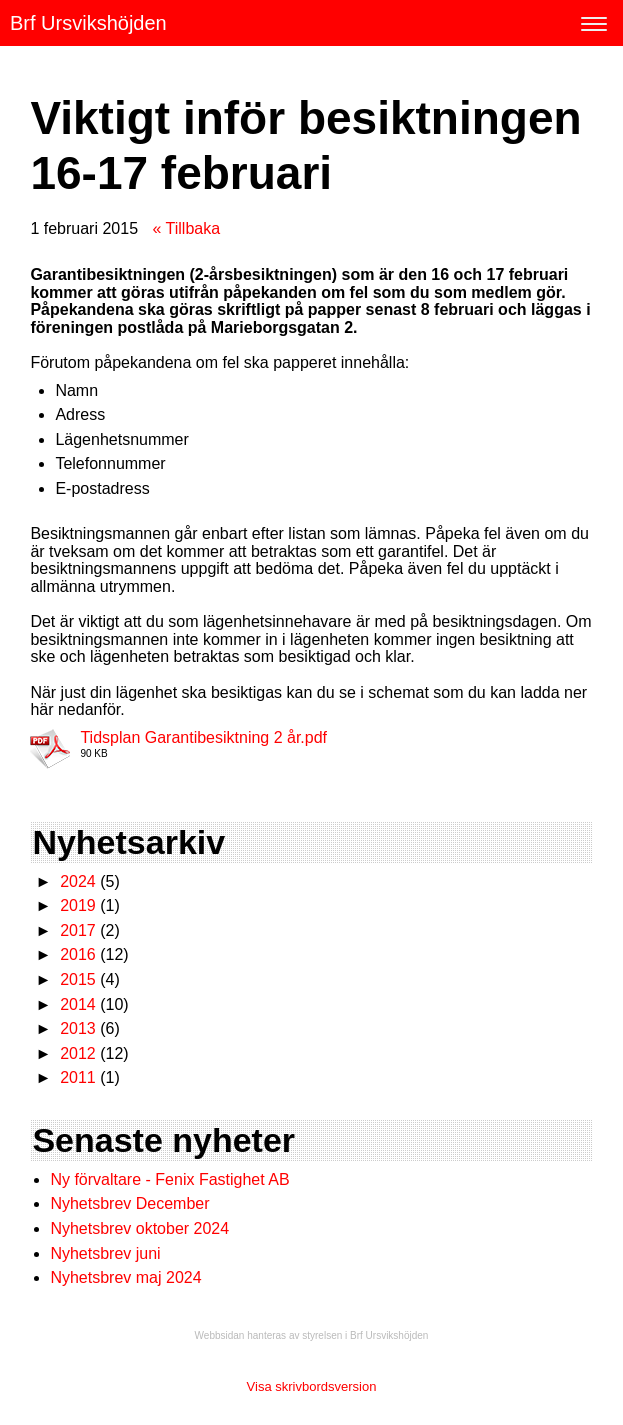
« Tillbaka (186, 228)
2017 (78, 930)
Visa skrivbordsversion (312, 1386)
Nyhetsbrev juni (105, 1253)
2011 (78, 1077)
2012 (78, 1053)
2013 (78, 1028)
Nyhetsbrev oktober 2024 (139, 1228)
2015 (78, 979)
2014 (78, 1004)
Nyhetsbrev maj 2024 (125, 1277)
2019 (78, 905)
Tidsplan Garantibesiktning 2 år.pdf (203, 737)
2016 (78, 954)
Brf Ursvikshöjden (88, 23)
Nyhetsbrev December (129, 1203)
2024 (78, 881)
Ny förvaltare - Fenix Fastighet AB (172, 1179)
